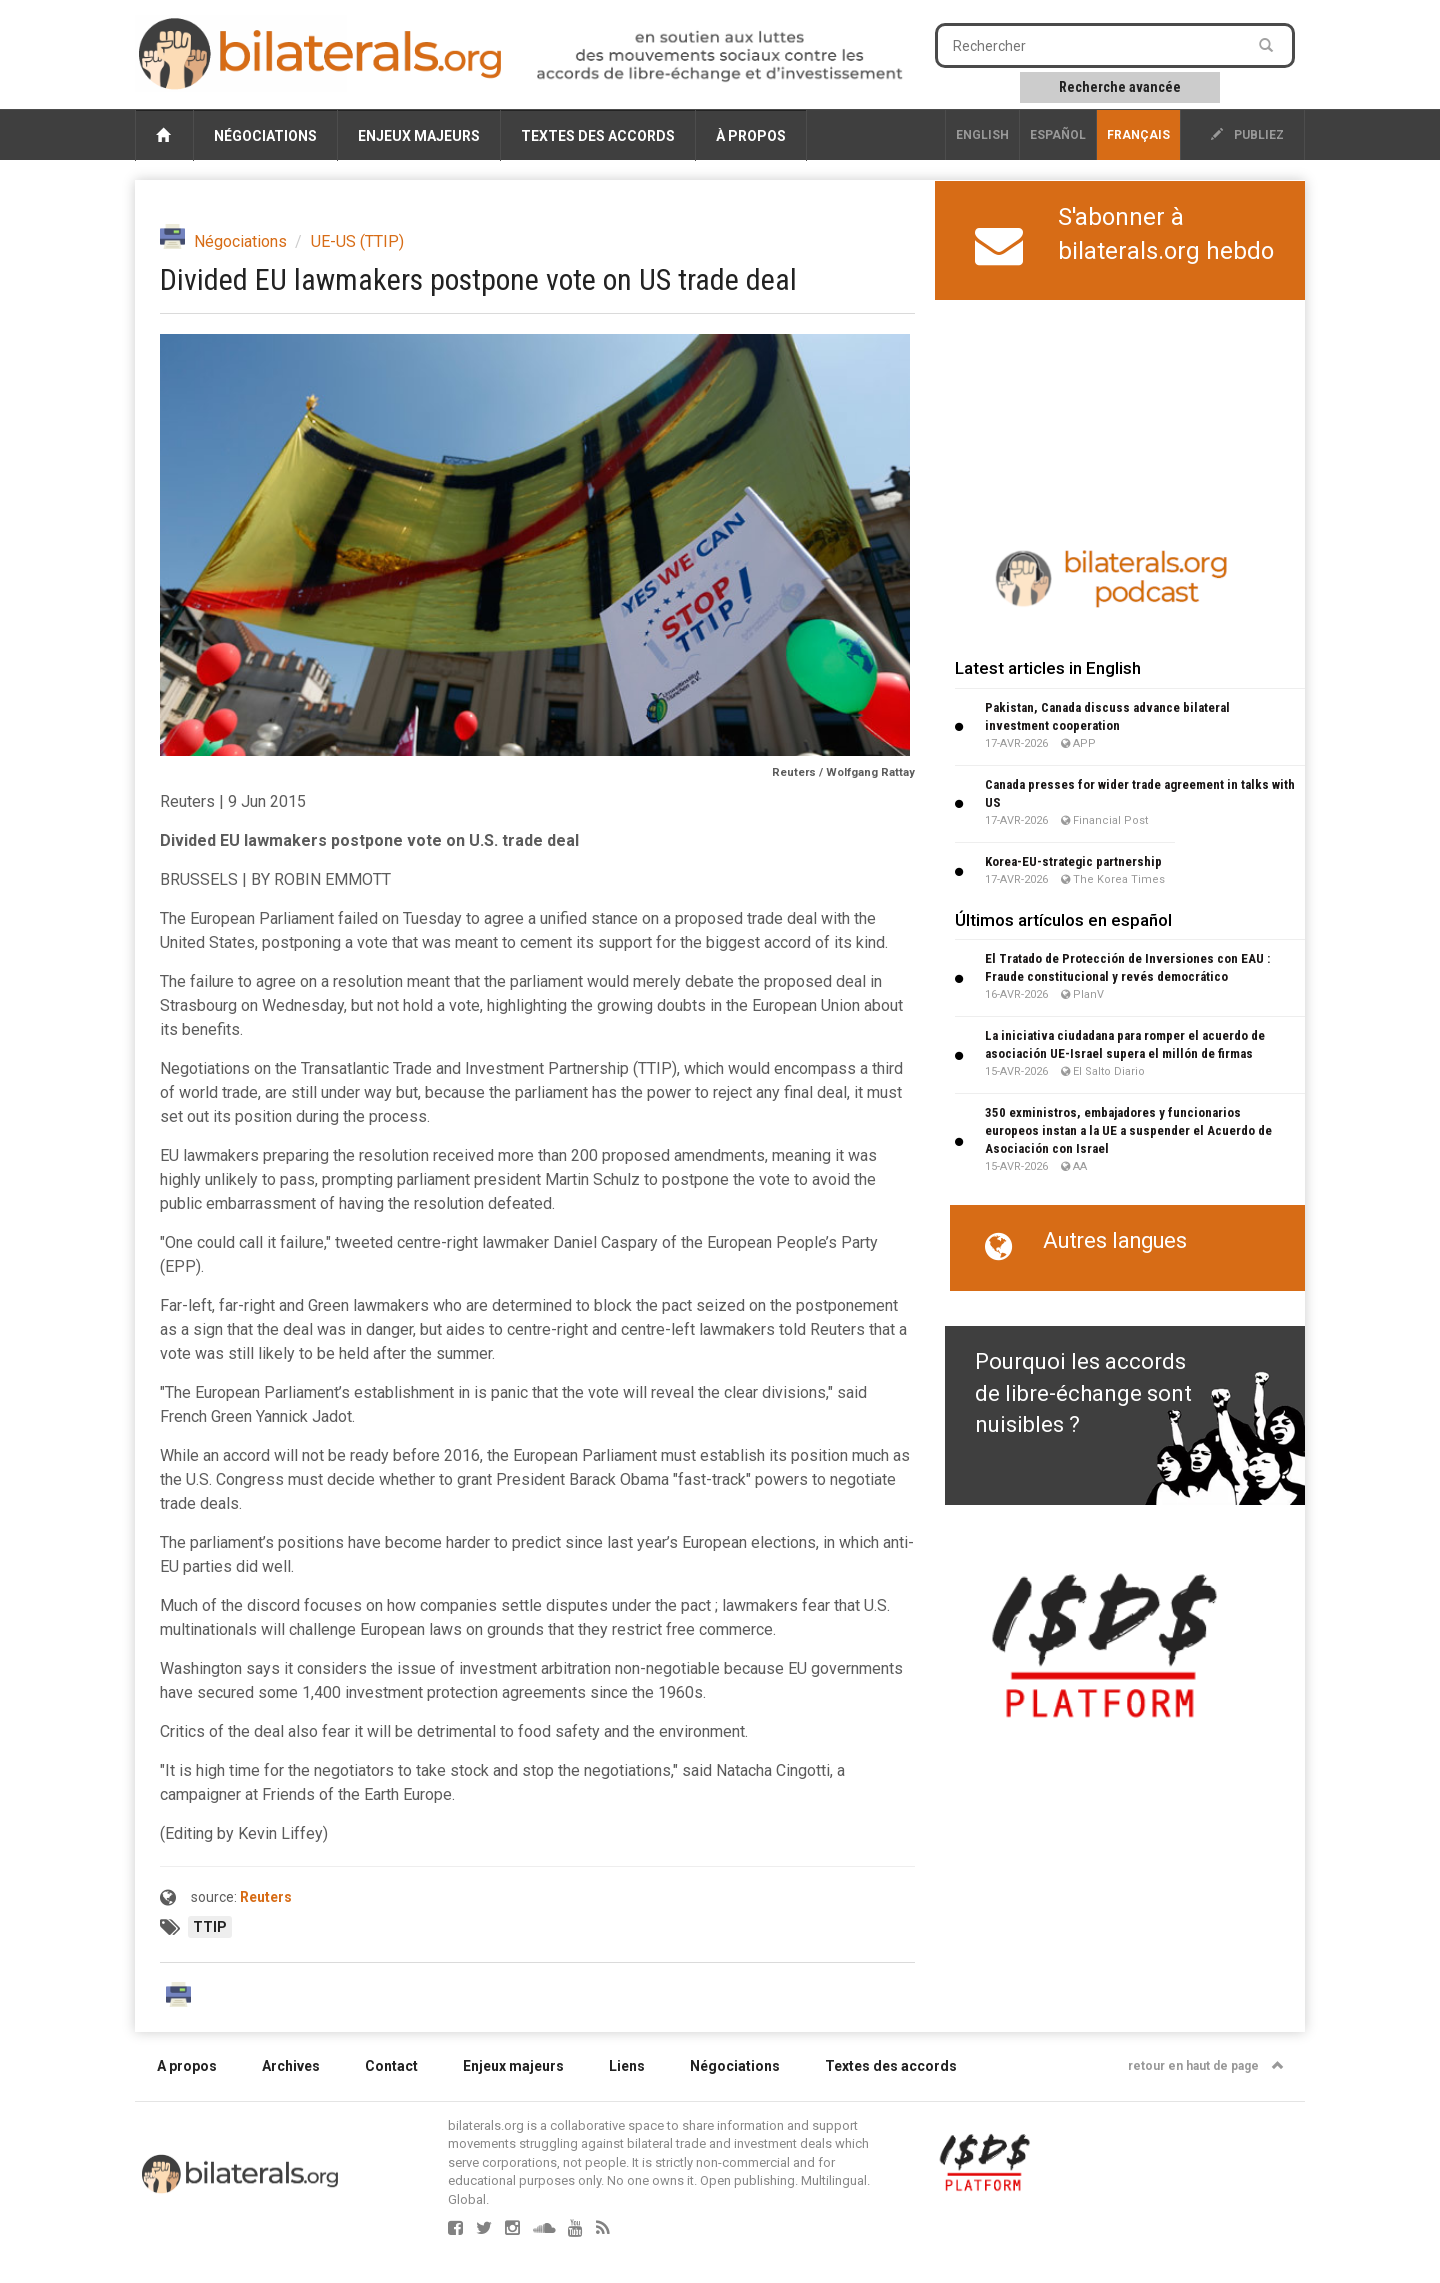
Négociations (265, 136)
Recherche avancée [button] (1120, 87)
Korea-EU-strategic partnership (1073, 861)
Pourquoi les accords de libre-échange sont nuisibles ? (1083, 1393)
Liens (627, 2066)
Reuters (266, 1897)
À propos (751, 136)
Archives (291, 2066)
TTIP (210, 1927)
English (982, 135)
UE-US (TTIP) (357, 241)
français (1138, 135)
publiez (1247, 135)
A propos (187, 2066)
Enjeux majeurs (419, 136)
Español (1058, 135)
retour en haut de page (1206, 2066)
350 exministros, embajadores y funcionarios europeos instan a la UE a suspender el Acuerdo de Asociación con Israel (1128, 1130)
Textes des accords (598, 136)
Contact (391, 2066)
